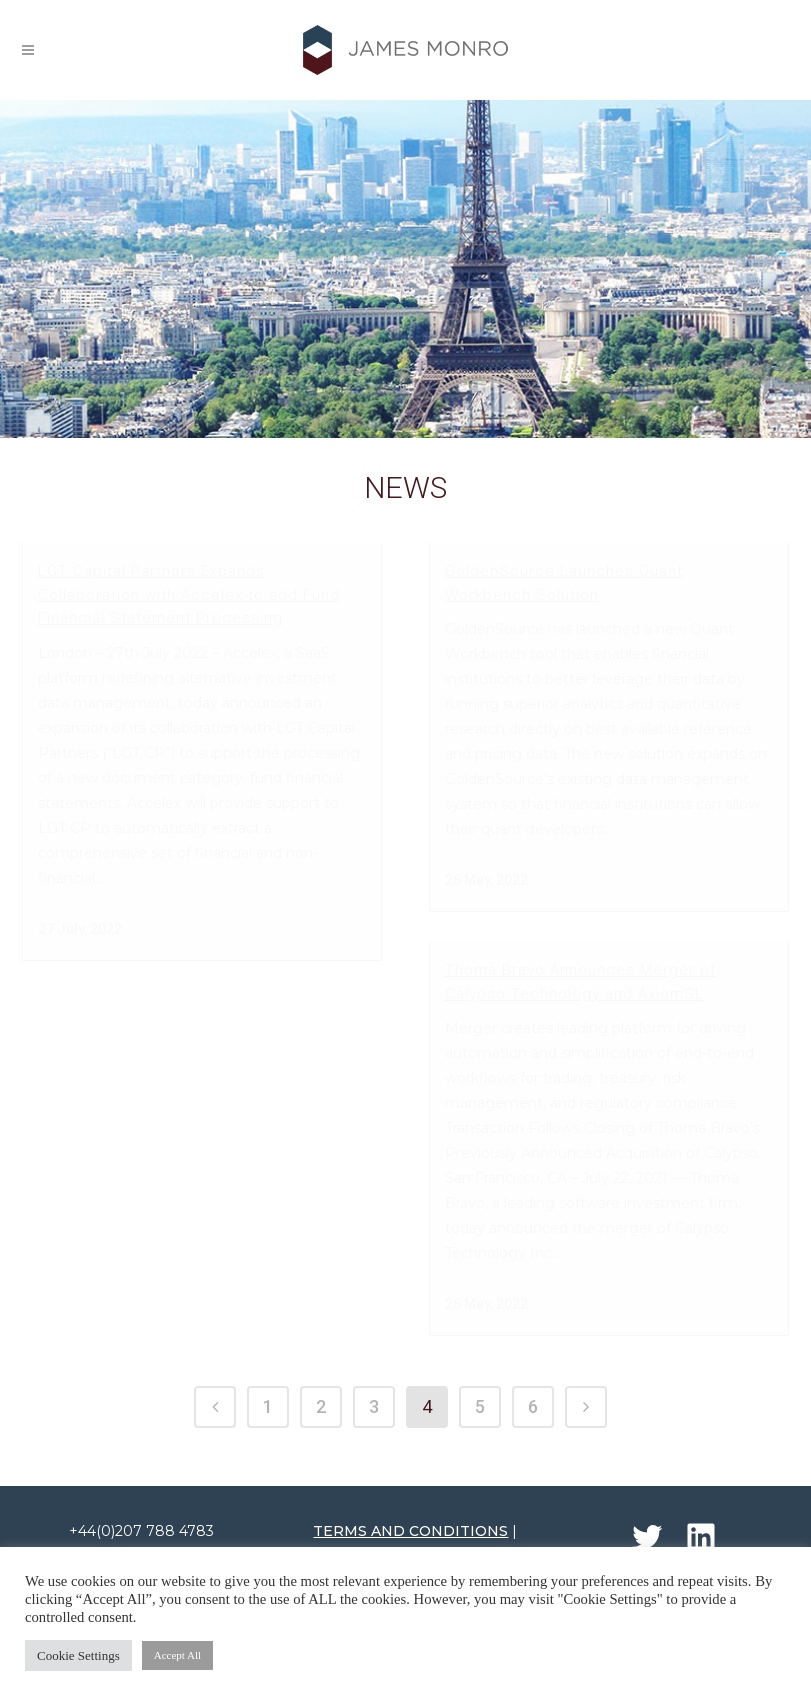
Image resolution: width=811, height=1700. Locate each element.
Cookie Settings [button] (78, 1655)
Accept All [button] (177, 1655)
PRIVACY (374, 1536)
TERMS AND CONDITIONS (410, 1511)
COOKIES (454, 1536)
